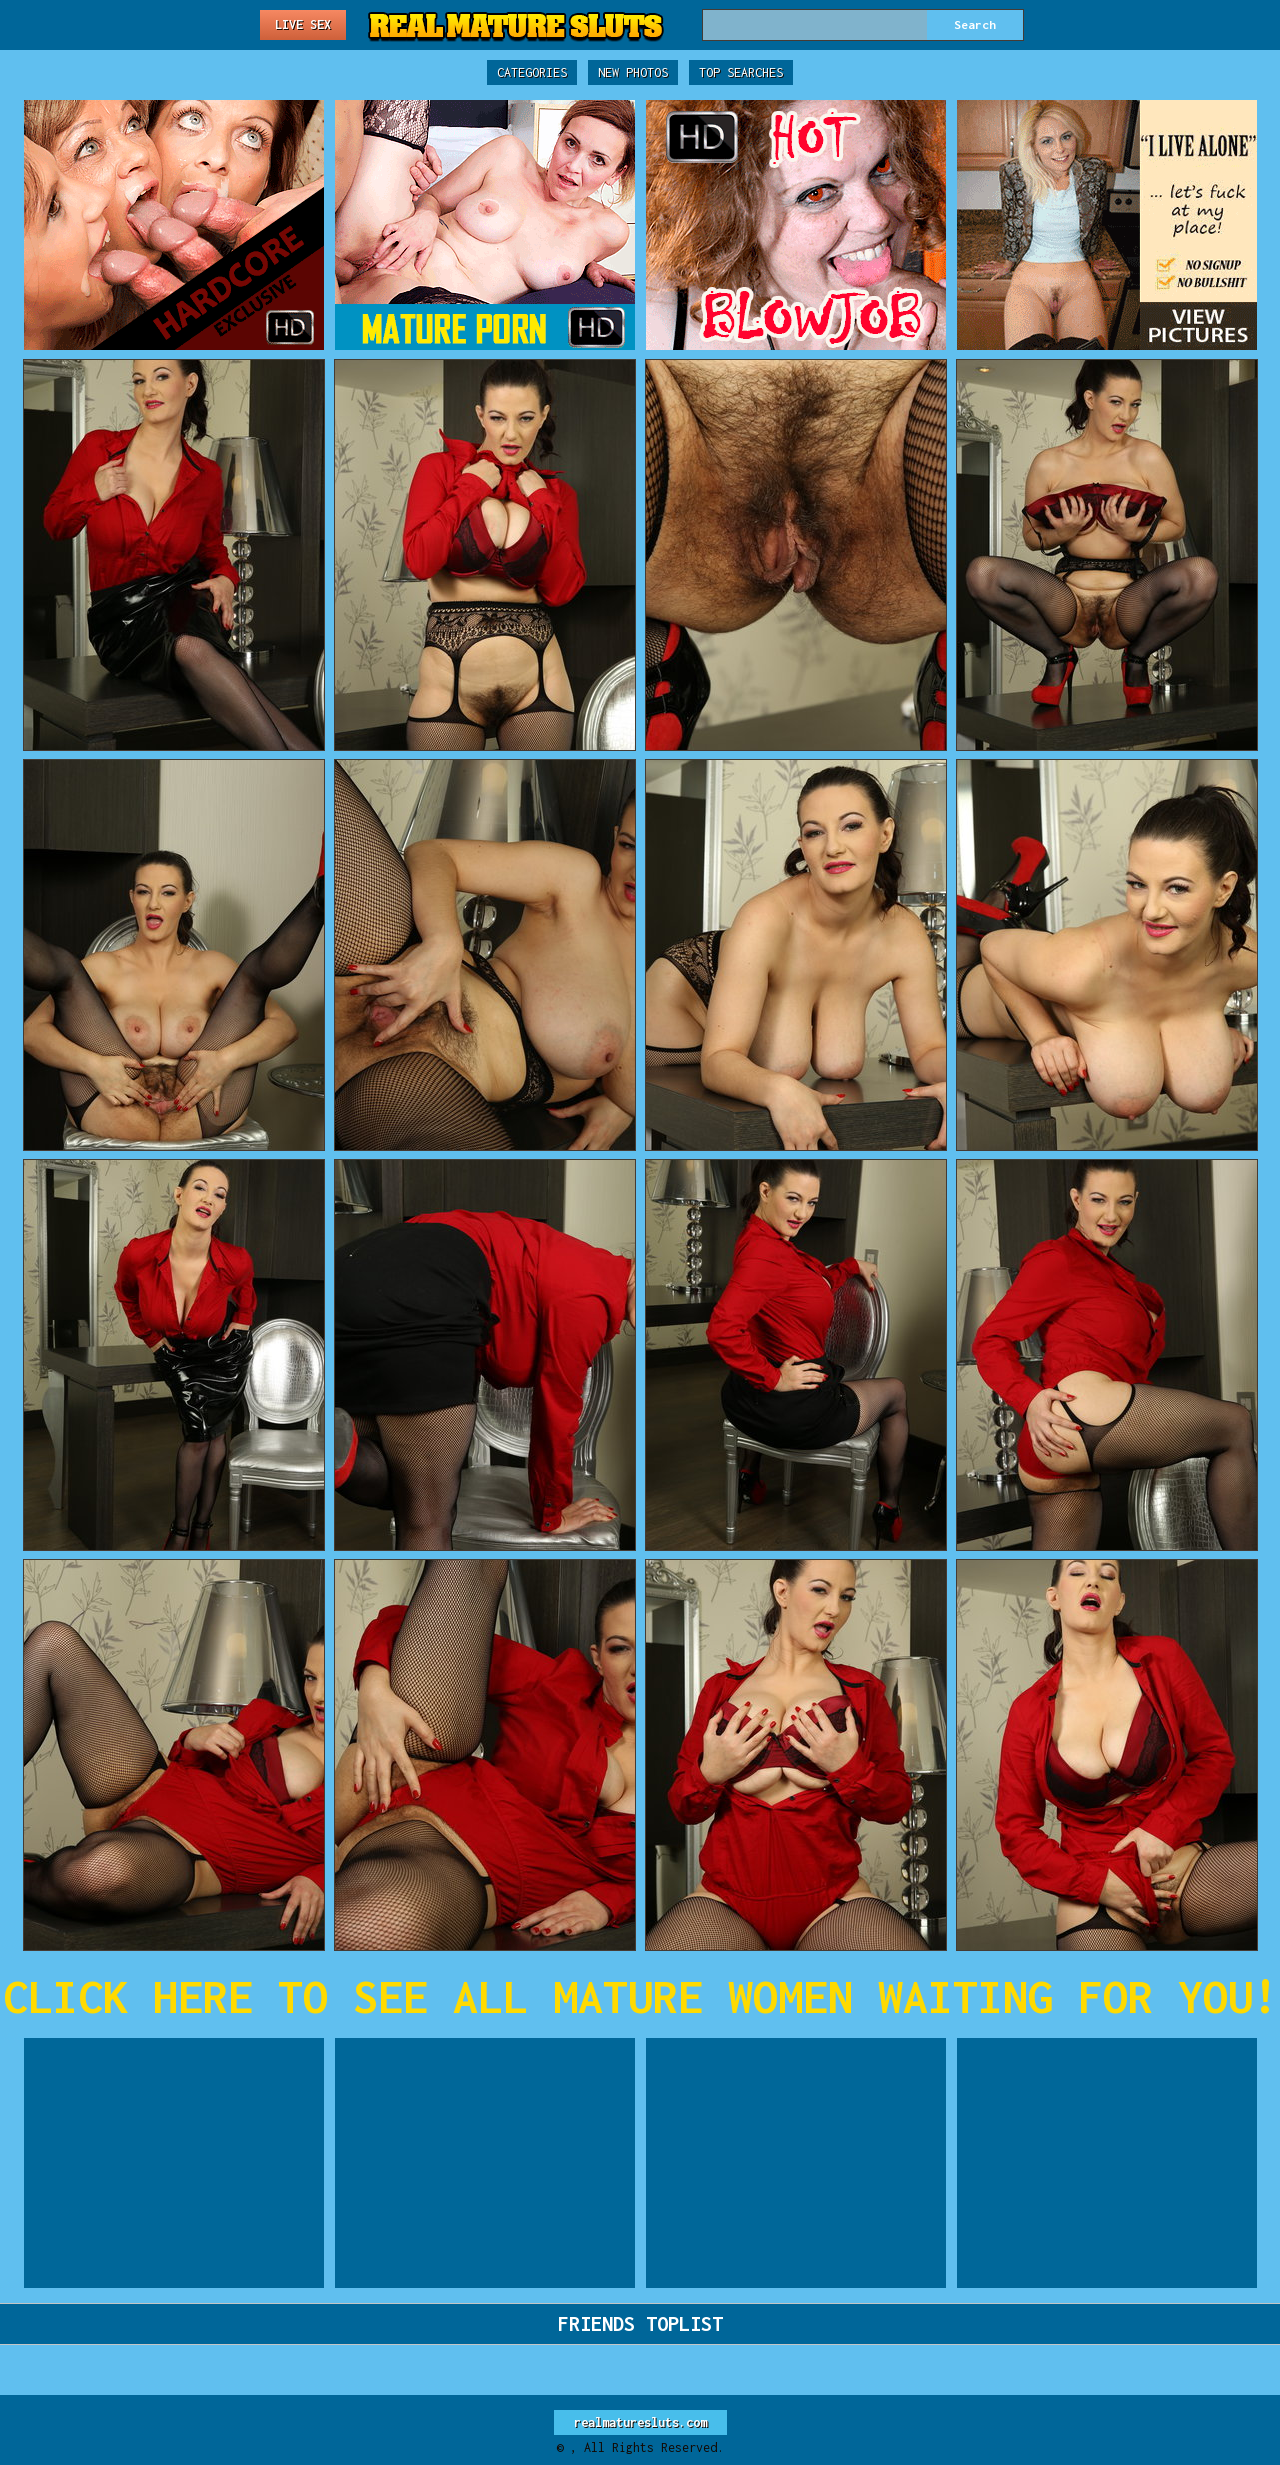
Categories (532, 72)
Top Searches (741, 72)
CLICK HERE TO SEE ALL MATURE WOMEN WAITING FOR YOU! (640, 1996)
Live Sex (303, 24)
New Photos (633, 72)
